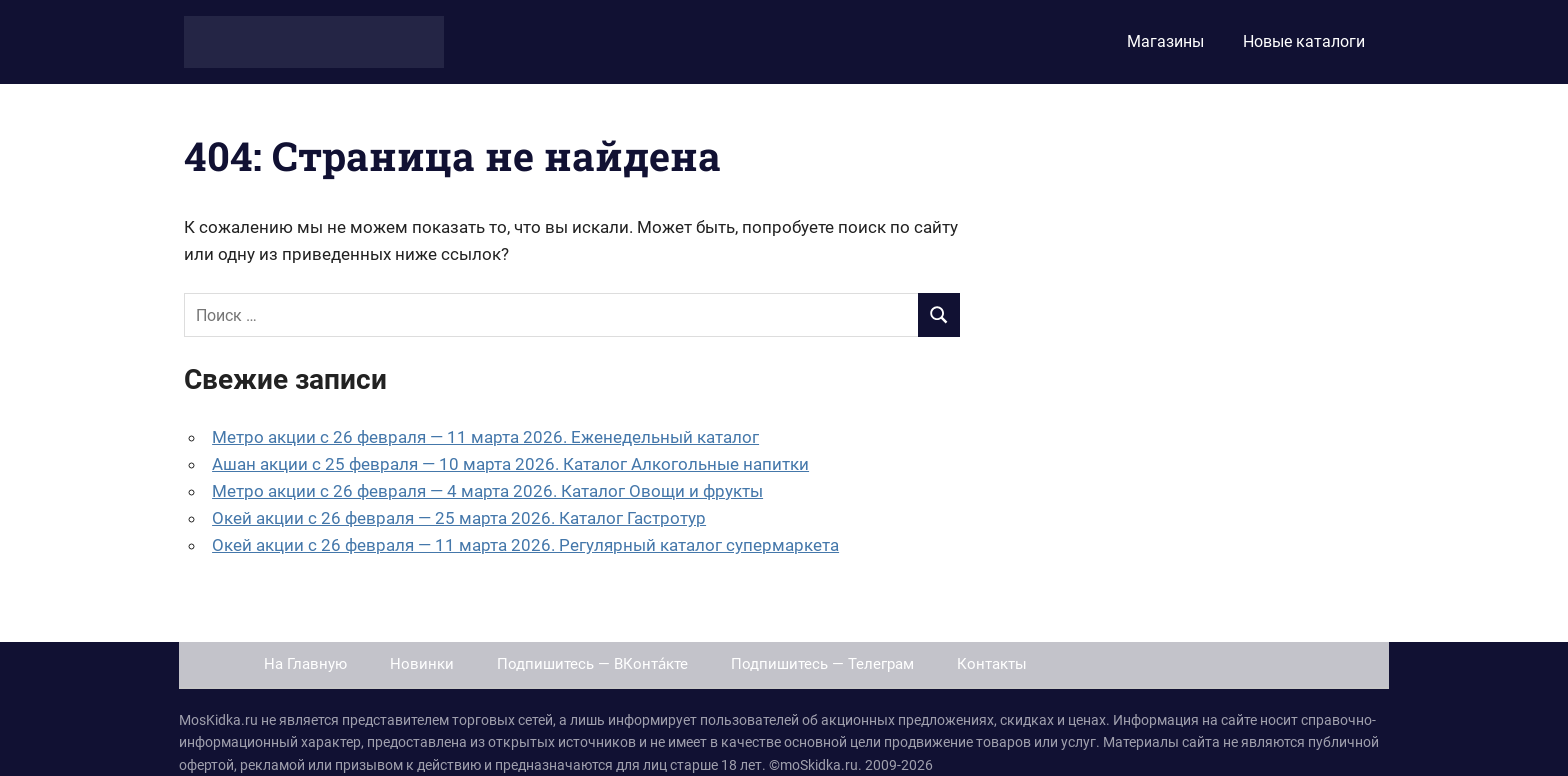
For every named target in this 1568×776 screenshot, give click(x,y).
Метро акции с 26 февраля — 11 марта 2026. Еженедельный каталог (485, 437)
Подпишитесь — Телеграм (822, 664)
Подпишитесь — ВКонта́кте (592, 664)
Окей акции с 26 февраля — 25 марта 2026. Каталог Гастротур (459, 518)
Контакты (992, 664)
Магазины (1165, 41)
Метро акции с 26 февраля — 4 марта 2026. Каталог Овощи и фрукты (487, 491)
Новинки (422, 664)
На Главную (305, 664)
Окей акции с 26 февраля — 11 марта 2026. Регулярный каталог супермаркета (525, 545)
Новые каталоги (1304, 41)
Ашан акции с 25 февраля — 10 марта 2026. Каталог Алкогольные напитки (510, 464)
